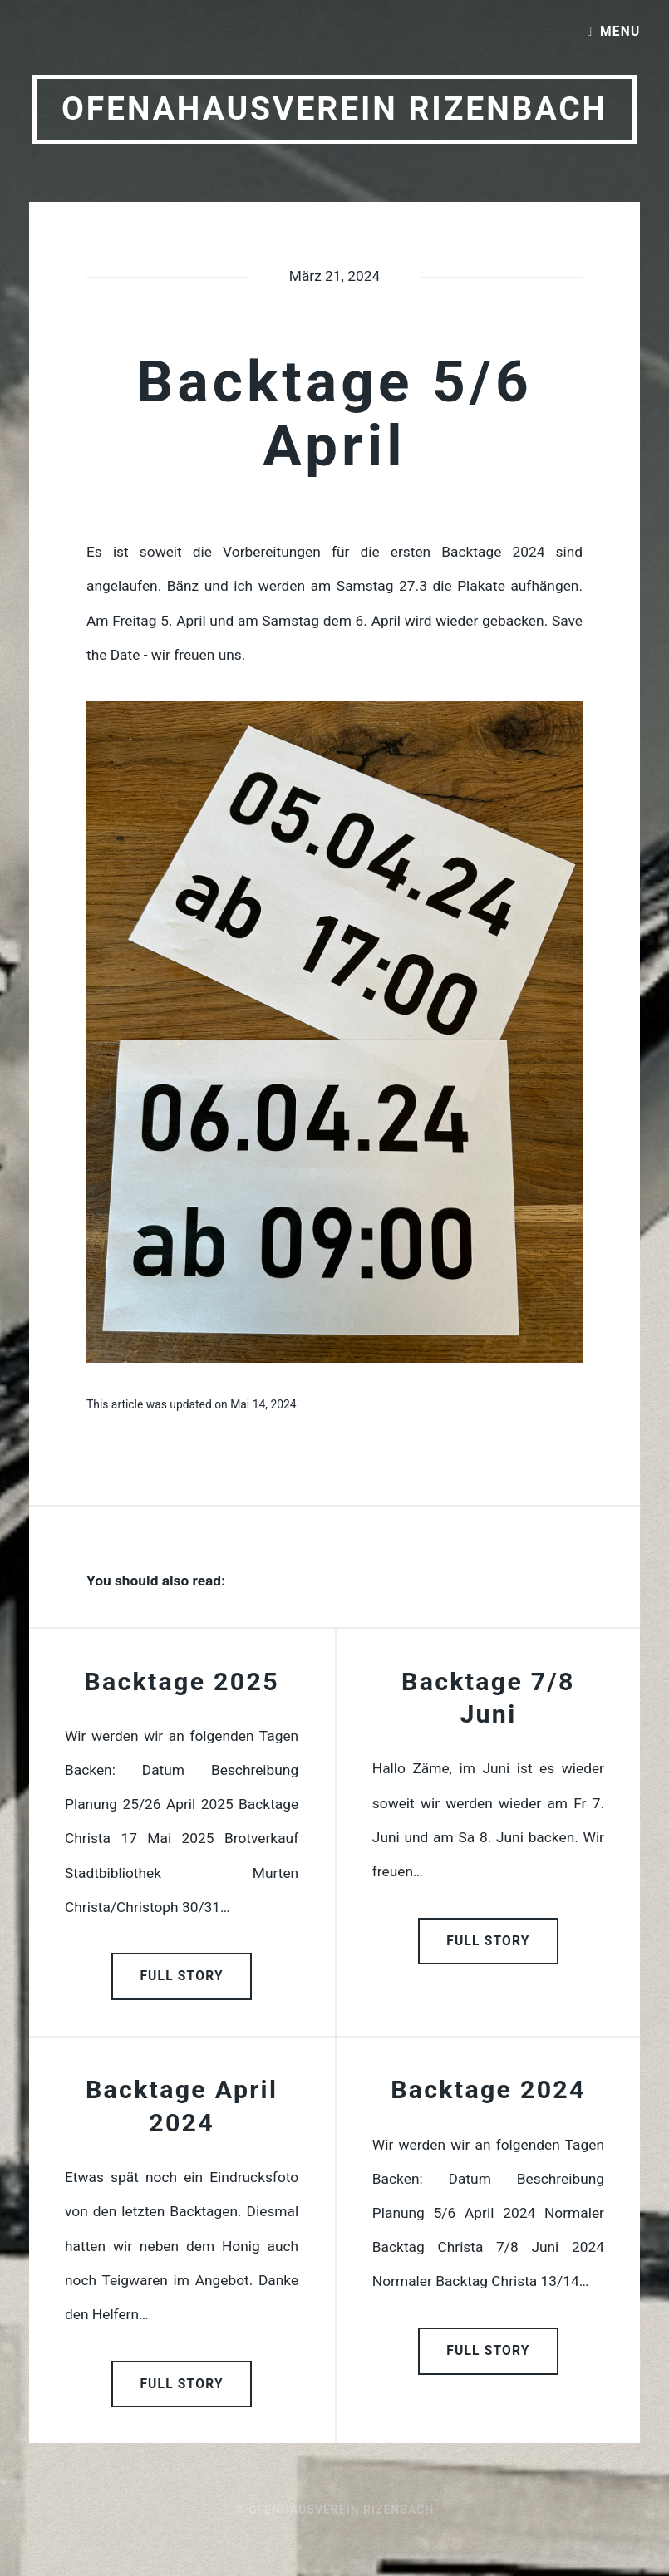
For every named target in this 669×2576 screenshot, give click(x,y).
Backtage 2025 (181, 1681)
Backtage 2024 (488, 2089)
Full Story (181, 1976)
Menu (620, 31)
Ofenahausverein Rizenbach (334, 109)
